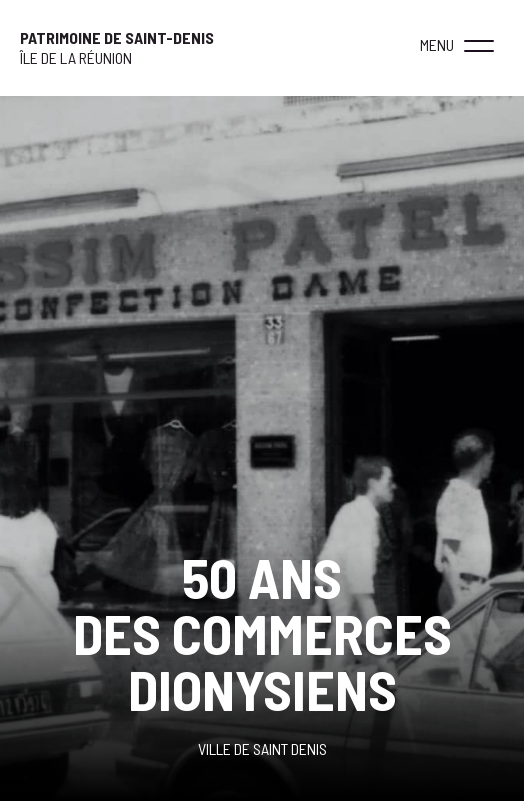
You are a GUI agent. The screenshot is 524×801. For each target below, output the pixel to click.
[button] (479, 45)
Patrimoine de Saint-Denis (117, 37)
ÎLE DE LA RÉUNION (76, 57)
